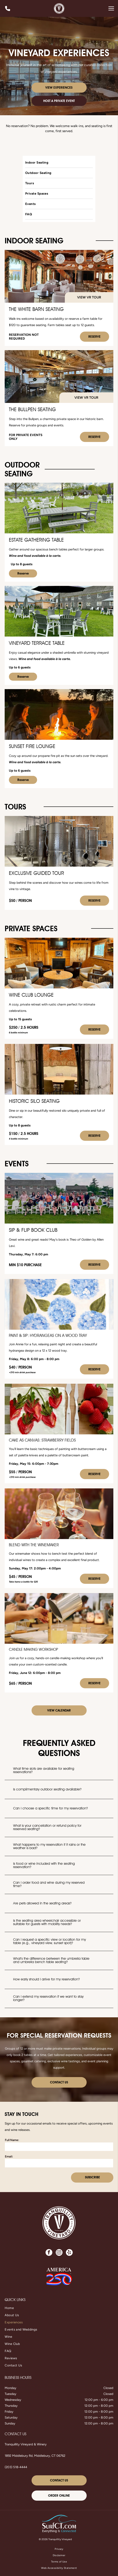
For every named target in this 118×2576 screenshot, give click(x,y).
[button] (59, 1770)
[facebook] (49, 2253)
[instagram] (59, 2253)
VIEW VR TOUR (89, 297)
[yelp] (69, 2253)
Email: (9, 2156)
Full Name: (12, 2140)
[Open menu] (111, 8)
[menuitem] (59, 162)
